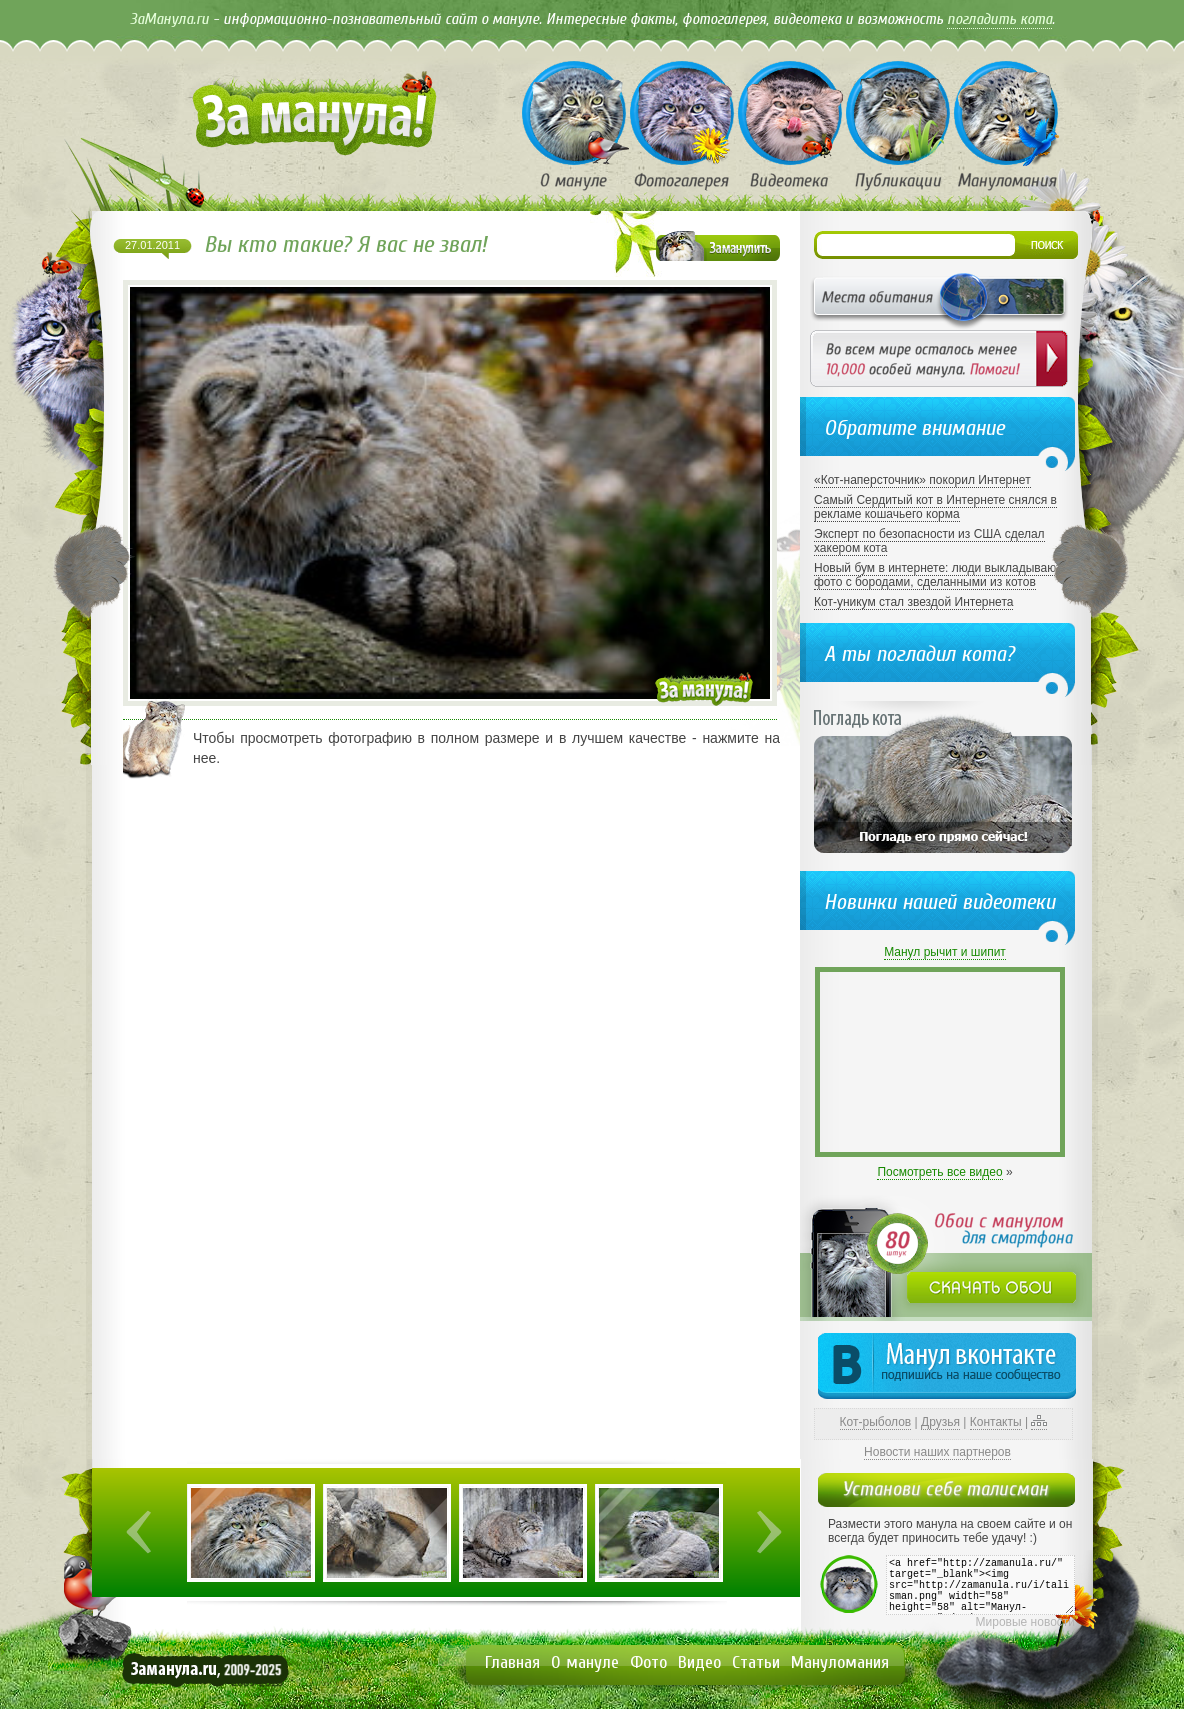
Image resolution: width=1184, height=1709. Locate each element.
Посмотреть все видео (939, 1172)
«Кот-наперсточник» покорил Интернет (922, 480)
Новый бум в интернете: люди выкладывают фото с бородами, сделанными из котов (937, 575)
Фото (648, 1662)
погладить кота (999, 19)
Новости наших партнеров (937, 1452)
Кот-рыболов (876, 1422)
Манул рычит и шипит (945, 952)
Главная (512, 1662)
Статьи (756, 1662)
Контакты (996, 1422)
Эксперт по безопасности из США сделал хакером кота (929, 541)
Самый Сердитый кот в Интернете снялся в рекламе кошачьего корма (935, 507)
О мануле (585, 1662)
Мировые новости (1025, 1622)
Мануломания (840, 1662)
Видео (699, 1662)
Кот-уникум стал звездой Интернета (913, 602)
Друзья (940, 1422)
